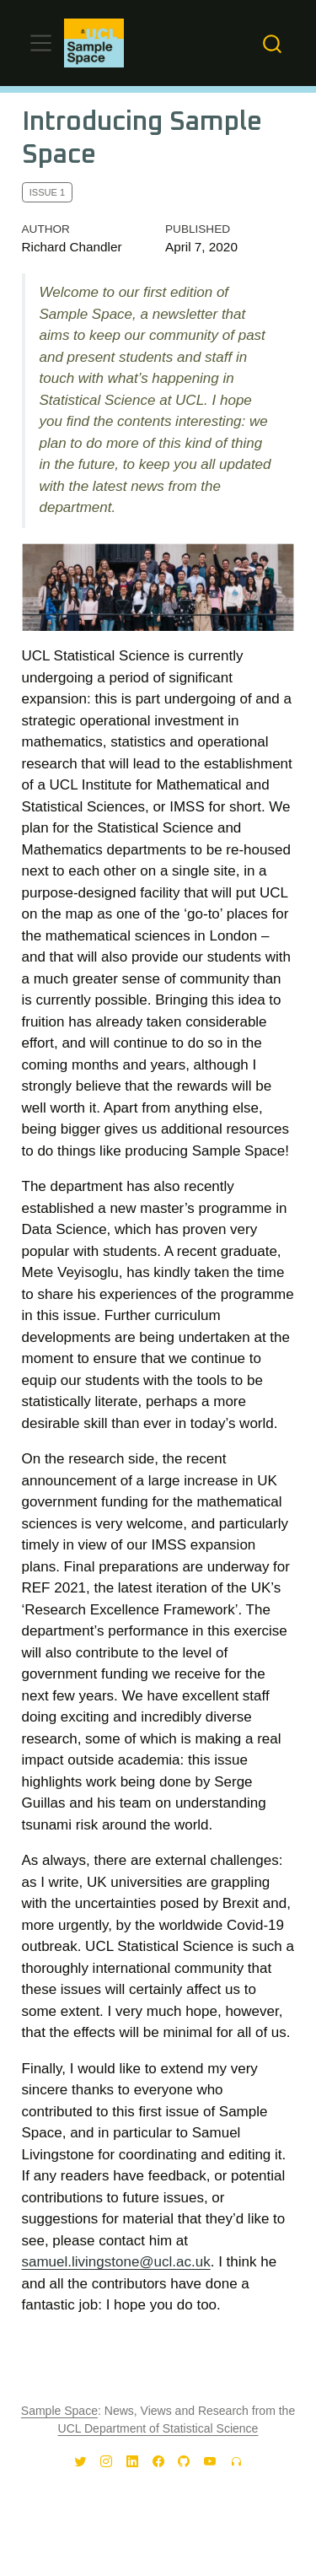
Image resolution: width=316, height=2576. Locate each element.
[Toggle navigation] (41, 43)
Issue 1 (47, 192)
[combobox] (273, 43)
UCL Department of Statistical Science (158, 2428)
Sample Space (59, 2410)
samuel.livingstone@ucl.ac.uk (116, 2262)
